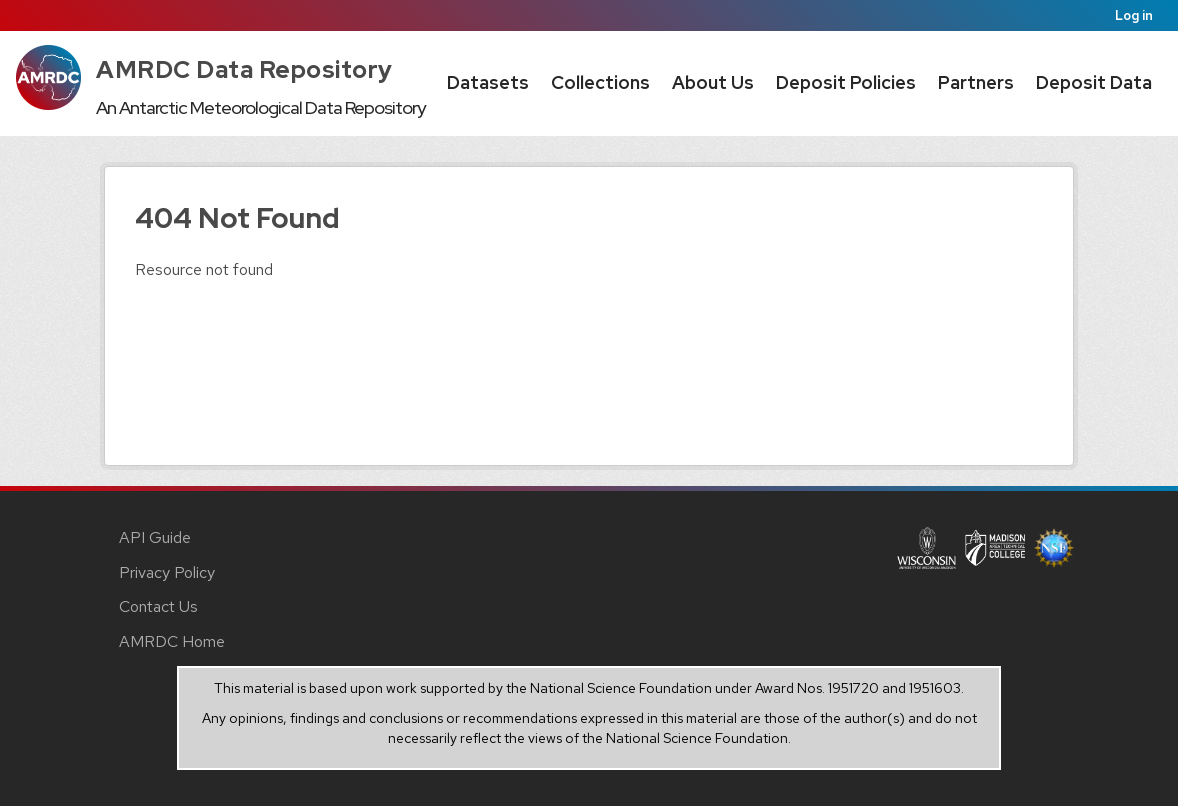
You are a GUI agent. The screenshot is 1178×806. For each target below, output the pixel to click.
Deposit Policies (846, 82)
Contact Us (158, 606)
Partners (976, 82)
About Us (713, 82)
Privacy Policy (167, 572)
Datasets (488, 82)
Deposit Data (1094, 82)
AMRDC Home (172, 641)
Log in (1134, 15)
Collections (600, 82)
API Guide (155, 537)
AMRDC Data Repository (244, 69)
